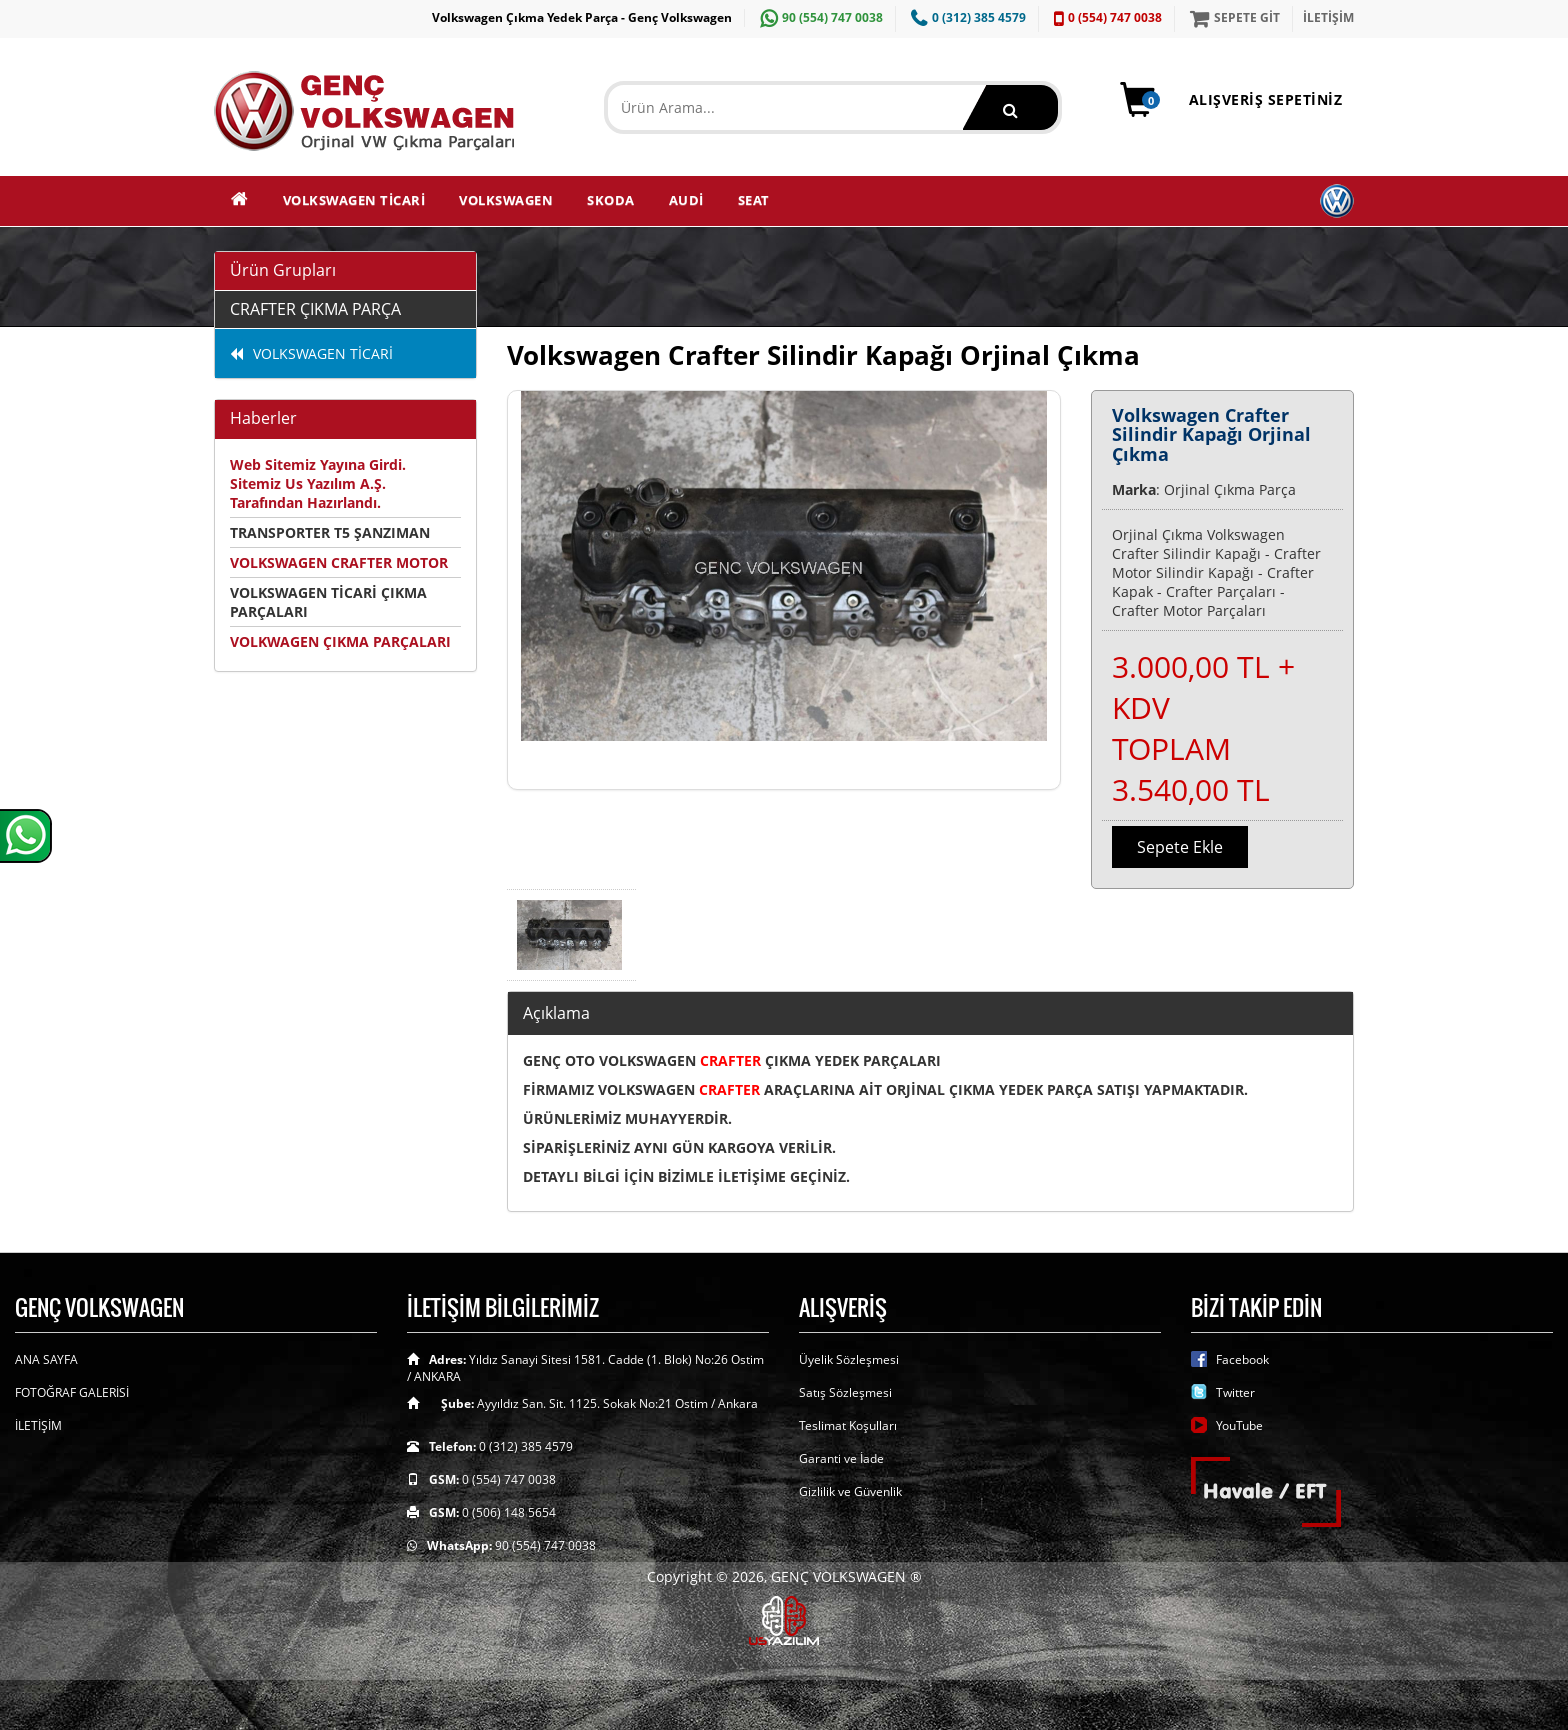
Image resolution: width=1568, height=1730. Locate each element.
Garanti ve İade (841, 1458)
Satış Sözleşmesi (845, 1392)
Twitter (1235, 1392)
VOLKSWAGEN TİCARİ (354, 200)
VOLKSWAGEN (506, 200)
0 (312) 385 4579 (966, 17)
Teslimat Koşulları (848, 1425)
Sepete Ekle (1180, 847)
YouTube (1239, 1425)
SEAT (754, 200)
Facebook (1242, 1359)
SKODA (611, 200)
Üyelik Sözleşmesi (849, 1359)
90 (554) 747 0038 (819, 17)
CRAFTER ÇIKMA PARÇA (315, 309)
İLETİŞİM (1328, 17)
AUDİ (686, 200)
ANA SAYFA (46, 1359)
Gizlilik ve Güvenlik (850, 1491)
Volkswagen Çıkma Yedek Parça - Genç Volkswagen (582, 17)
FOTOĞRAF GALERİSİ (72, 1392)
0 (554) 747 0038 (1105, 17)
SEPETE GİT (1232, 17)
